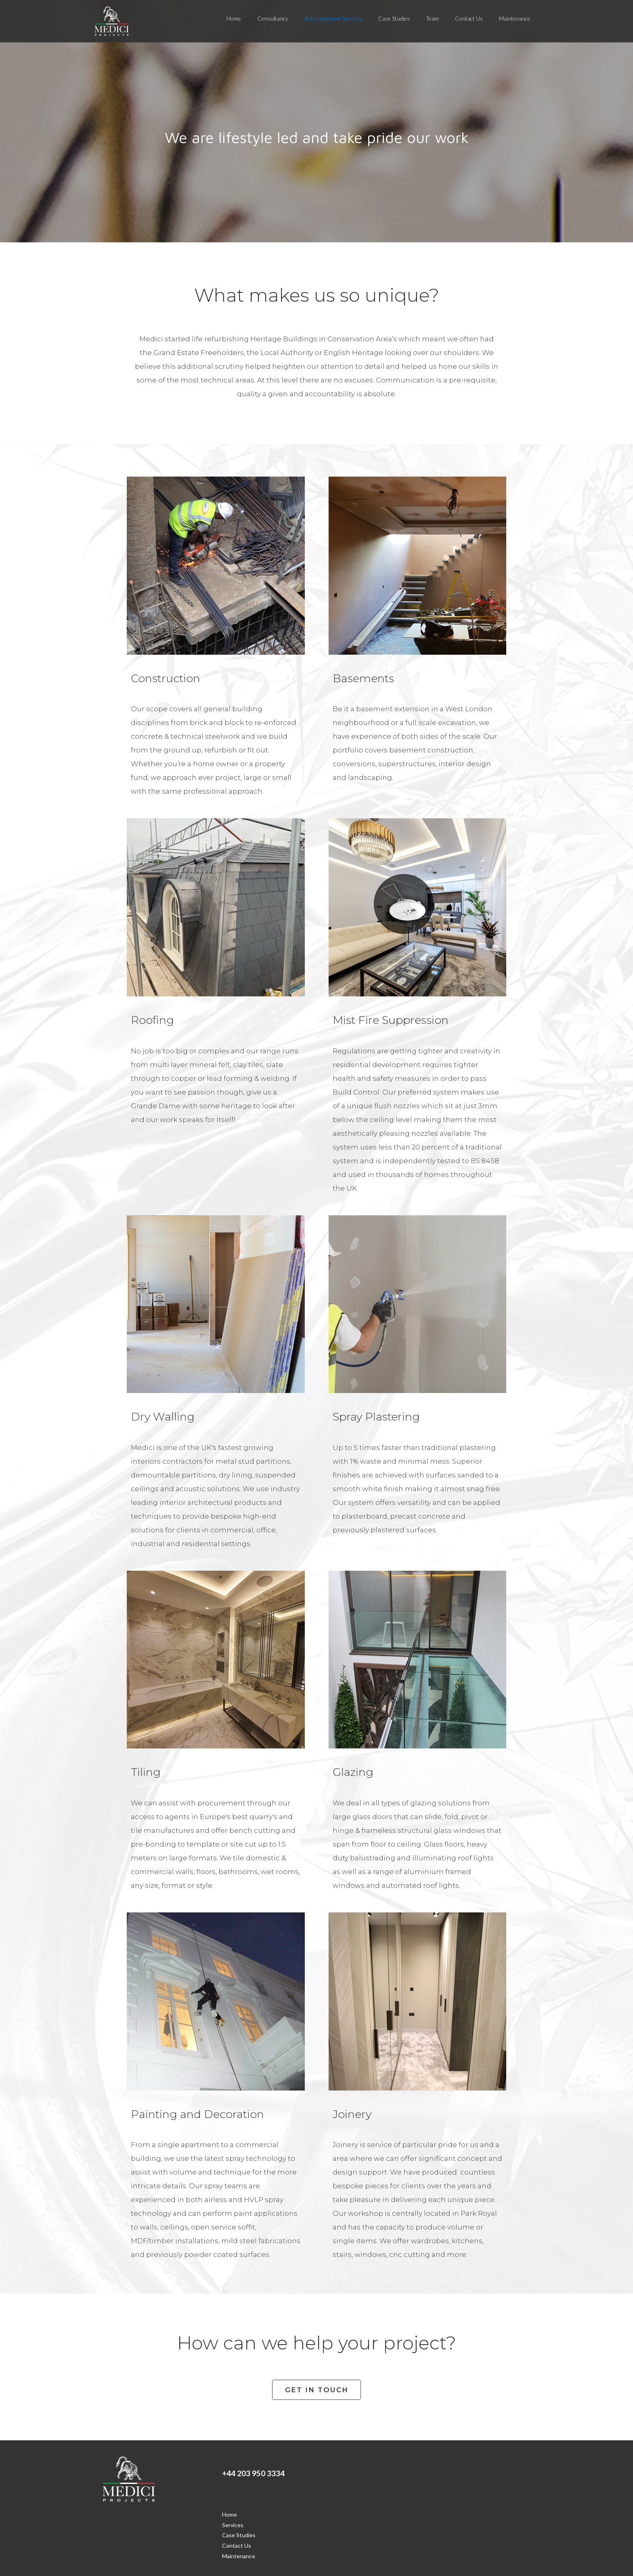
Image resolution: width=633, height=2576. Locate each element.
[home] (111, 21)
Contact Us (469, 18)
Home (233, 18)
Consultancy (272, 18)
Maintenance (514, 18)
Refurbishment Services (333, 18)
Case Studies (394, 18)
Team (432, 18)
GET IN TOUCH (316, 2390)
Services (232, 2524)
